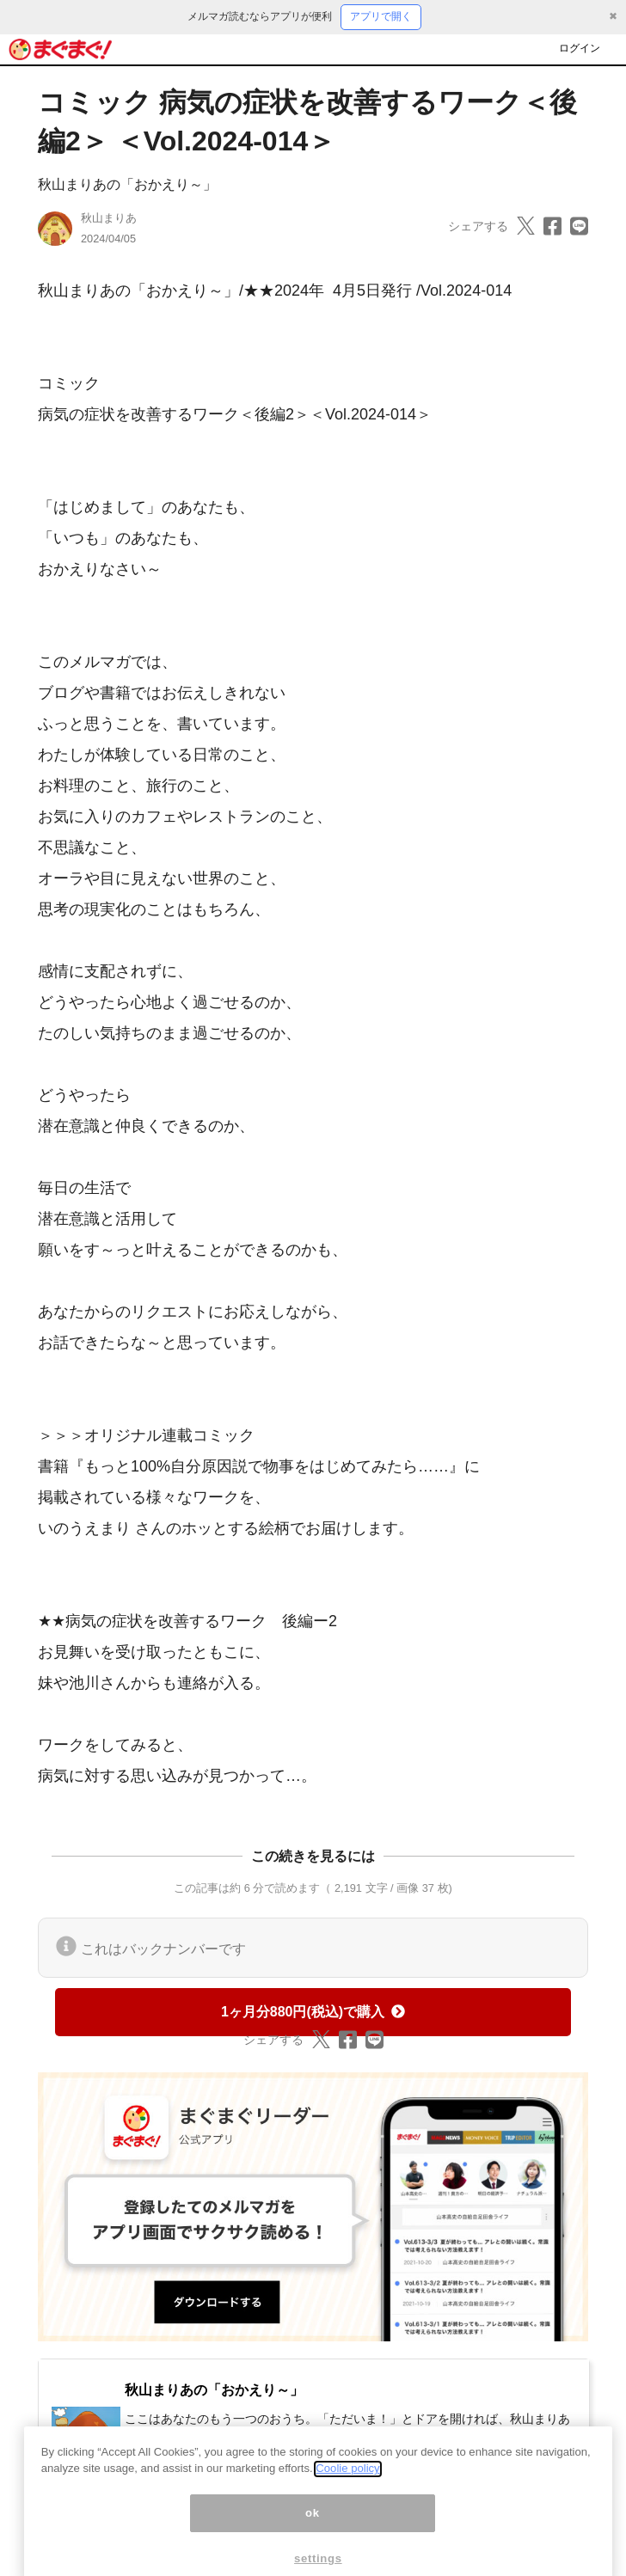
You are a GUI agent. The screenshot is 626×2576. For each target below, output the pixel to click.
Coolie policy (347, 2491)
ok (312, 2536)
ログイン (579, 48)
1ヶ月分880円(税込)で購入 (313, 2011)
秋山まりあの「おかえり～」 (127, 184)
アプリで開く (381, 16)
